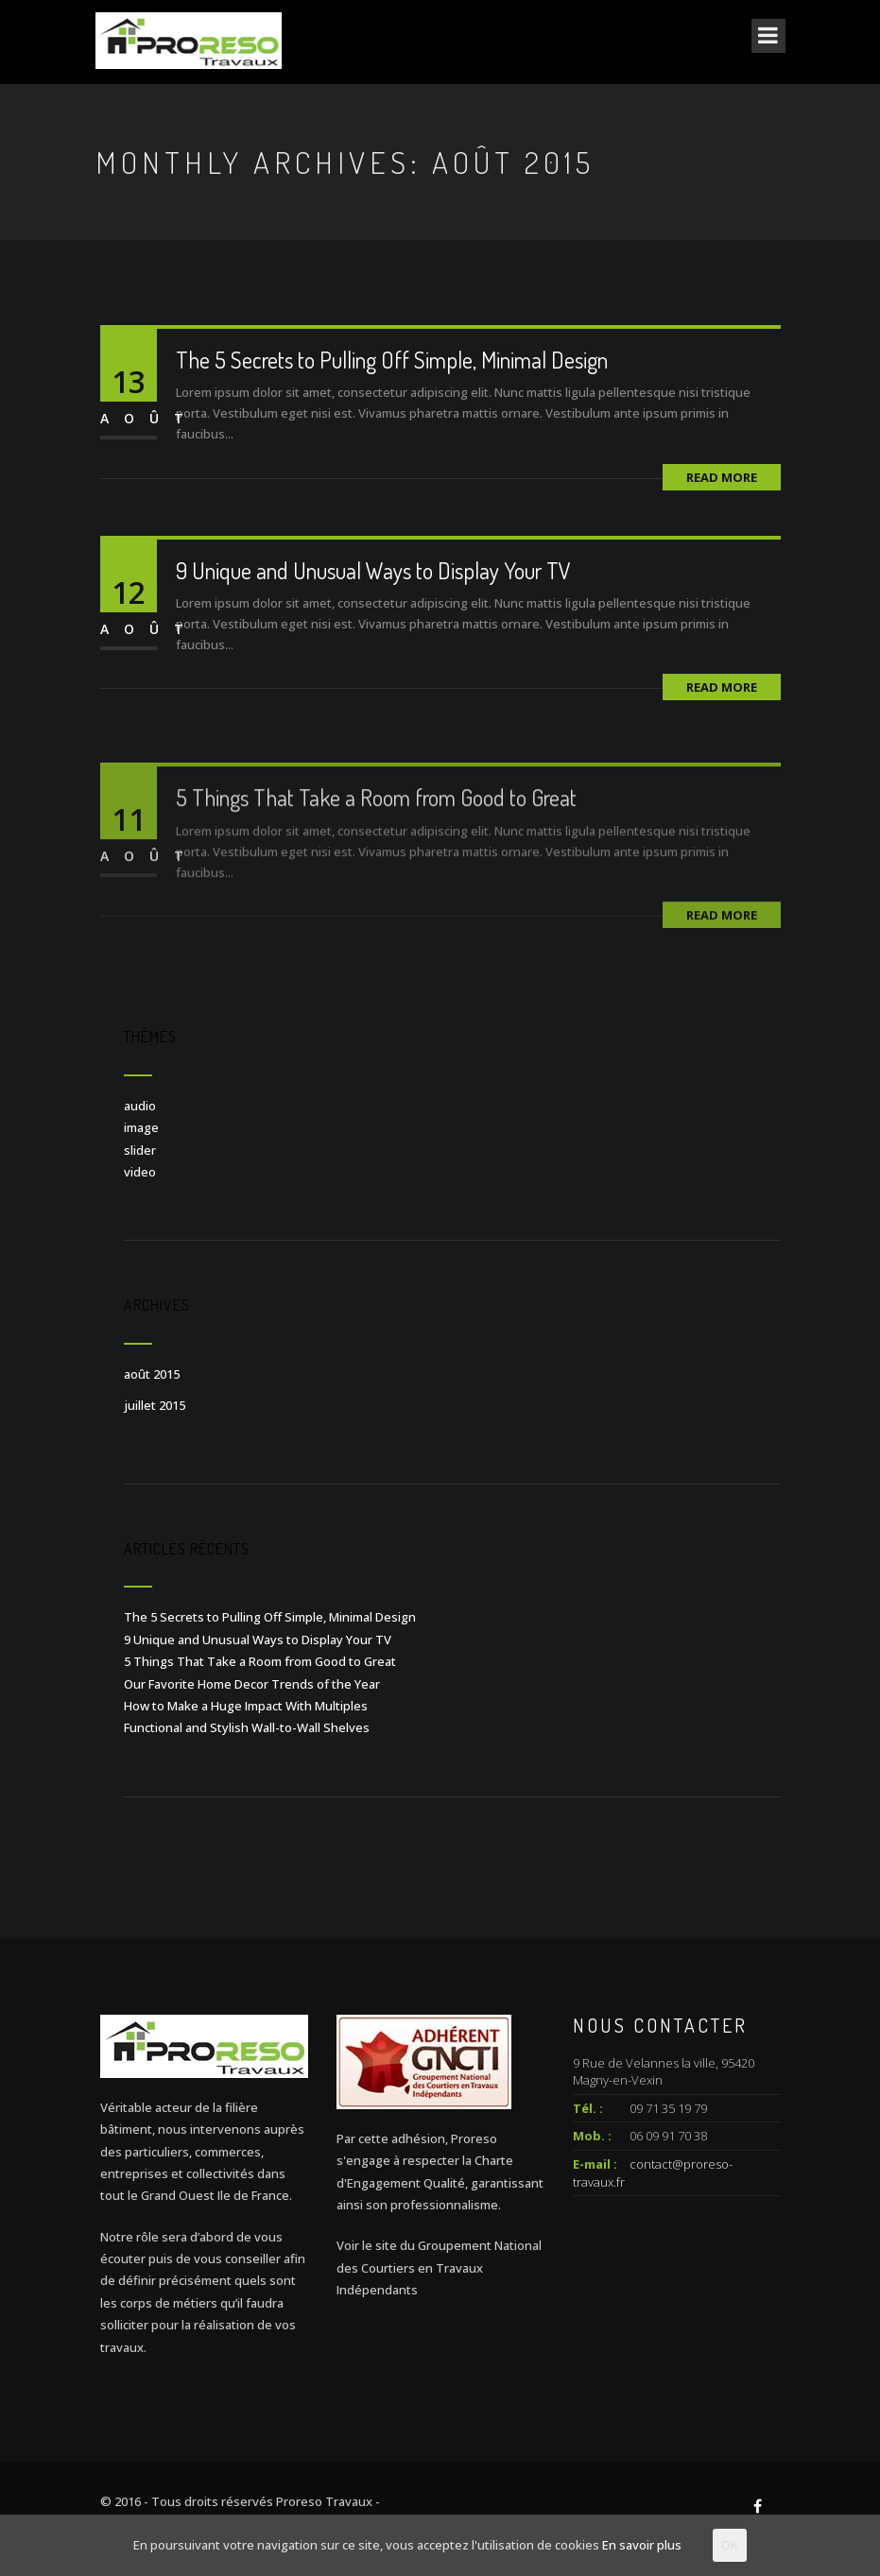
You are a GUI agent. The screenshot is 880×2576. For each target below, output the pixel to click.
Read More (721, 477)
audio (140, 1105)
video (140, 1171)
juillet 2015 (154, 1405)
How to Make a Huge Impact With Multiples (246, 1705)
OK (729, 2544)
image (141, 1127)
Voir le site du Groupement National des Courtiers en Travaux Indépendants (439, 2267)
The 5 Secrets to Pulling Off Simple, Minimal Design (392, 359)
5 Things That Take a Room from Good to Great (376, 826)
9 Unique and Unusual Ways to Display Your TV (373, 570)
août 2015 (152, 1373)
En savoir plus (642, 2544)
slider (140, 1150)
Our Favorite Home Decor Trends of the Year (252, 1683)
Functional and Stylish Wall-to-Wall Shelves (247, 1727)
